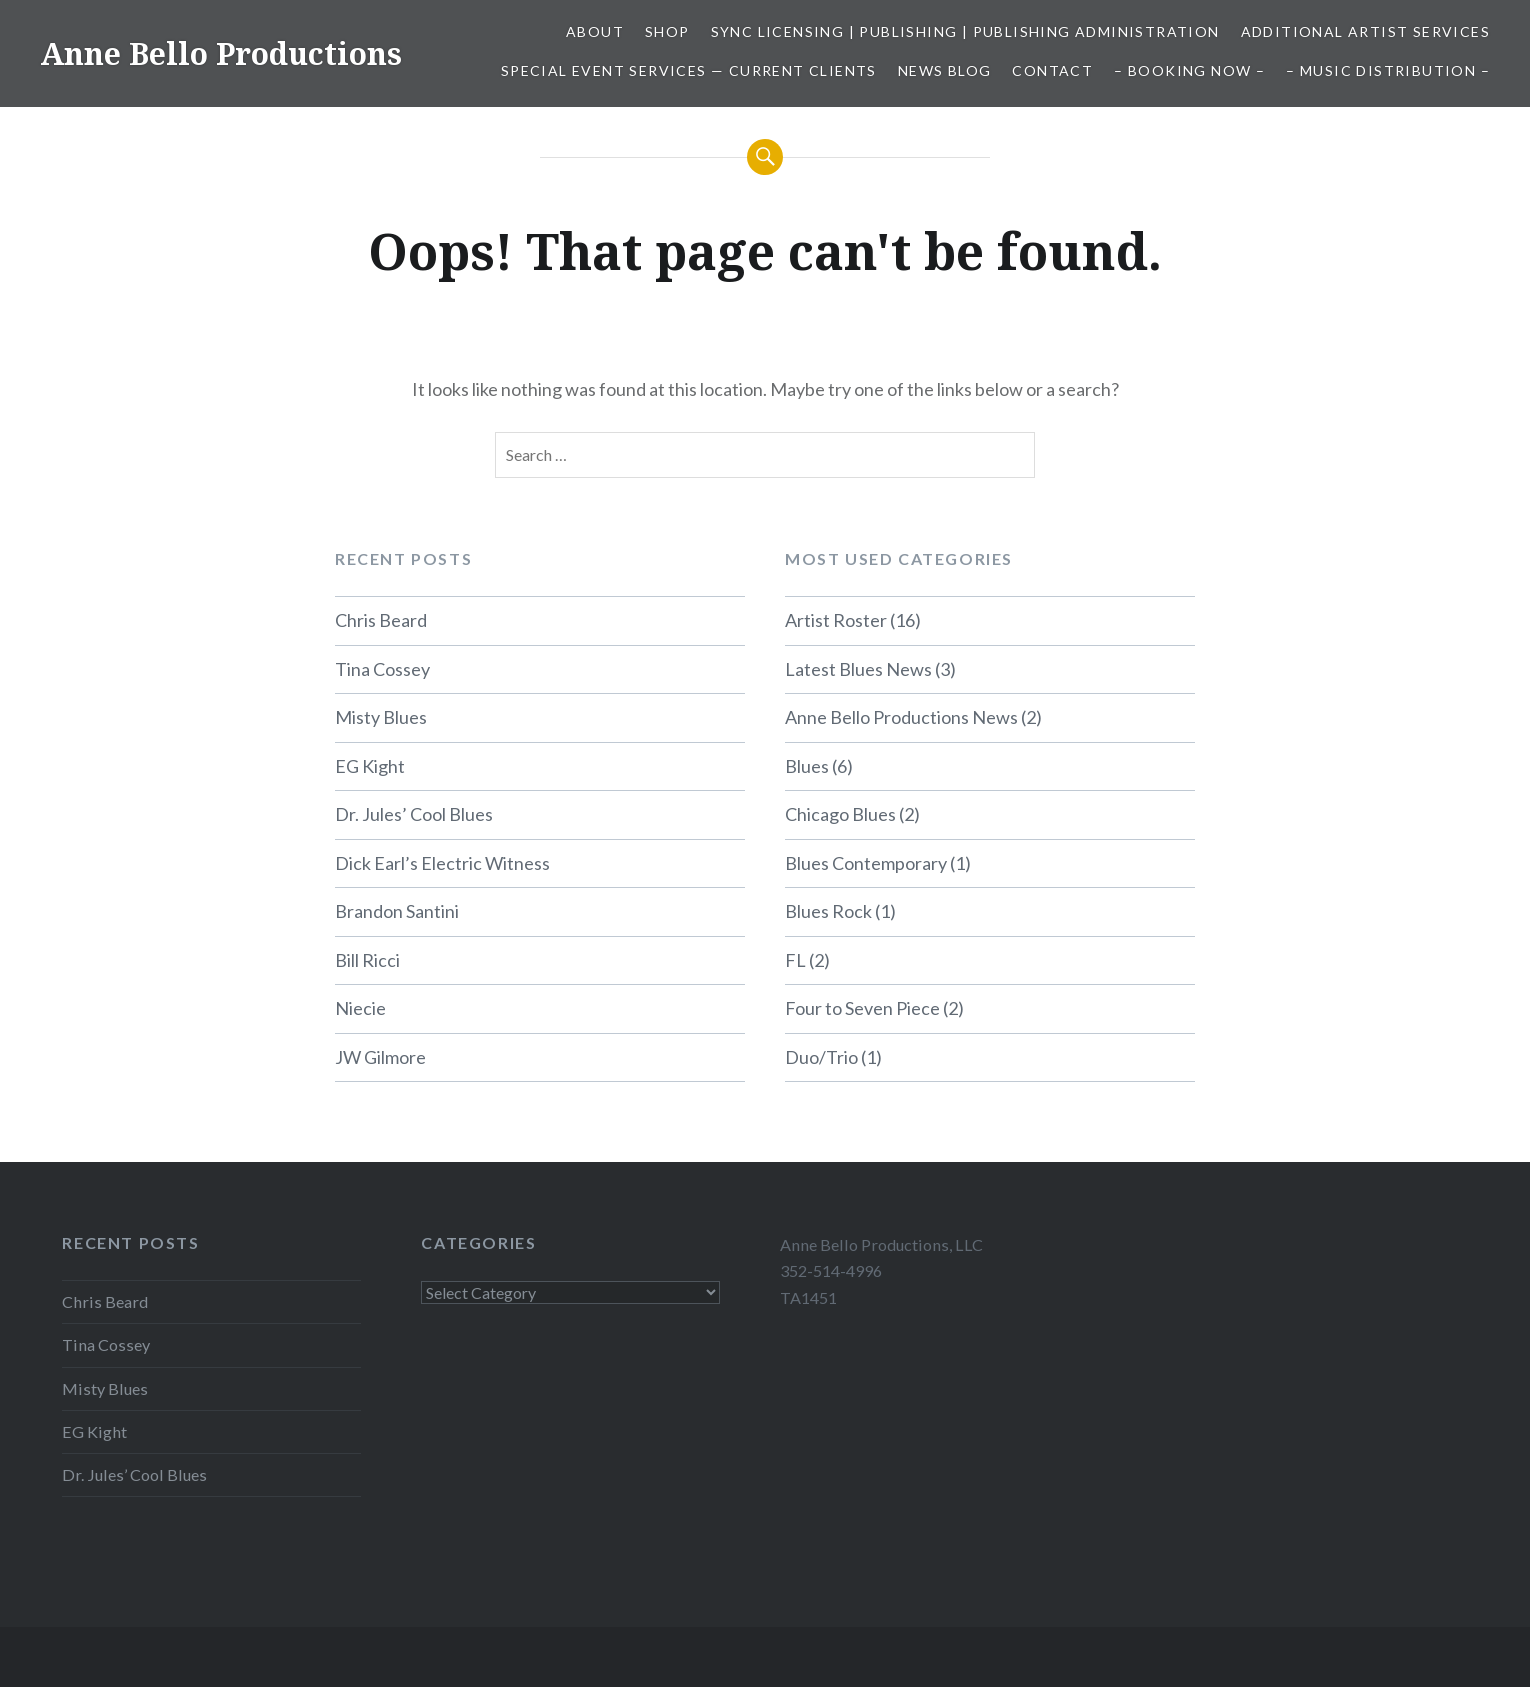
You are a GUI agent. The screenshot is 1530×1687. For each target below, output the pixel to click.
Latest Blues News (858, 669)
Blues (807, 766)
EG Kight (370, 766)
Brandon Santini (397, 911)
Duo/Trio (821, 1057)
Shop (667, 31)
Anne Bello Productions (221, 53)
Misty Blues (381, 717)
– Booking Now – (1189, 70)
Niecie (360, 1008)
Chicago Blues (840, 814)
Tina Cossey (382, 669)
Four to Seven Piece (862, 1008)
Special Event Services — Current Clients (689, 70)
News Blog (945, 70)
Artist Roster (836, 620)
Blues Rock (828, 911)
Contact (1052, 70)
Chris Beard (381, 620)
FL (795, 960)
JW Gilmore (380, 1057)
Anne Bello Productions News (901, 717)
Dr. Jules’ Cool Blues (414, 814)
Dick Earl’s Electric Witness (442, 863)
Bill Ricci (367, 960)
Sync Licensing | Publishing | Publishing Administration (965, 31)
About (595, 31)
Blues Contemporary (866, 863)
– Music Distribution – (1388, 70)
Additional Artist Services (1365, 31)
